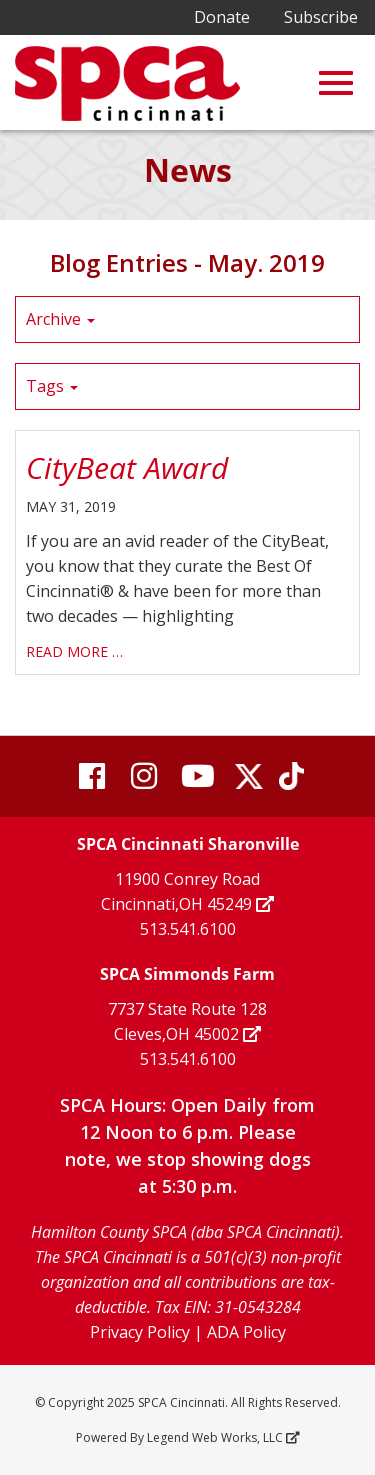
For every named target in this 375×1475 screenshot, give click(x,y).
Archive (60, 319)
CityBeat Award (127, 467)
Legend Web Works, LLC (222, 1437)
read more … (74, 651)
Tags (52, 386)
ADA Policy (246, 1332)
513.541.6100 (188, 929)
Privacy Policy (140, 1332)
